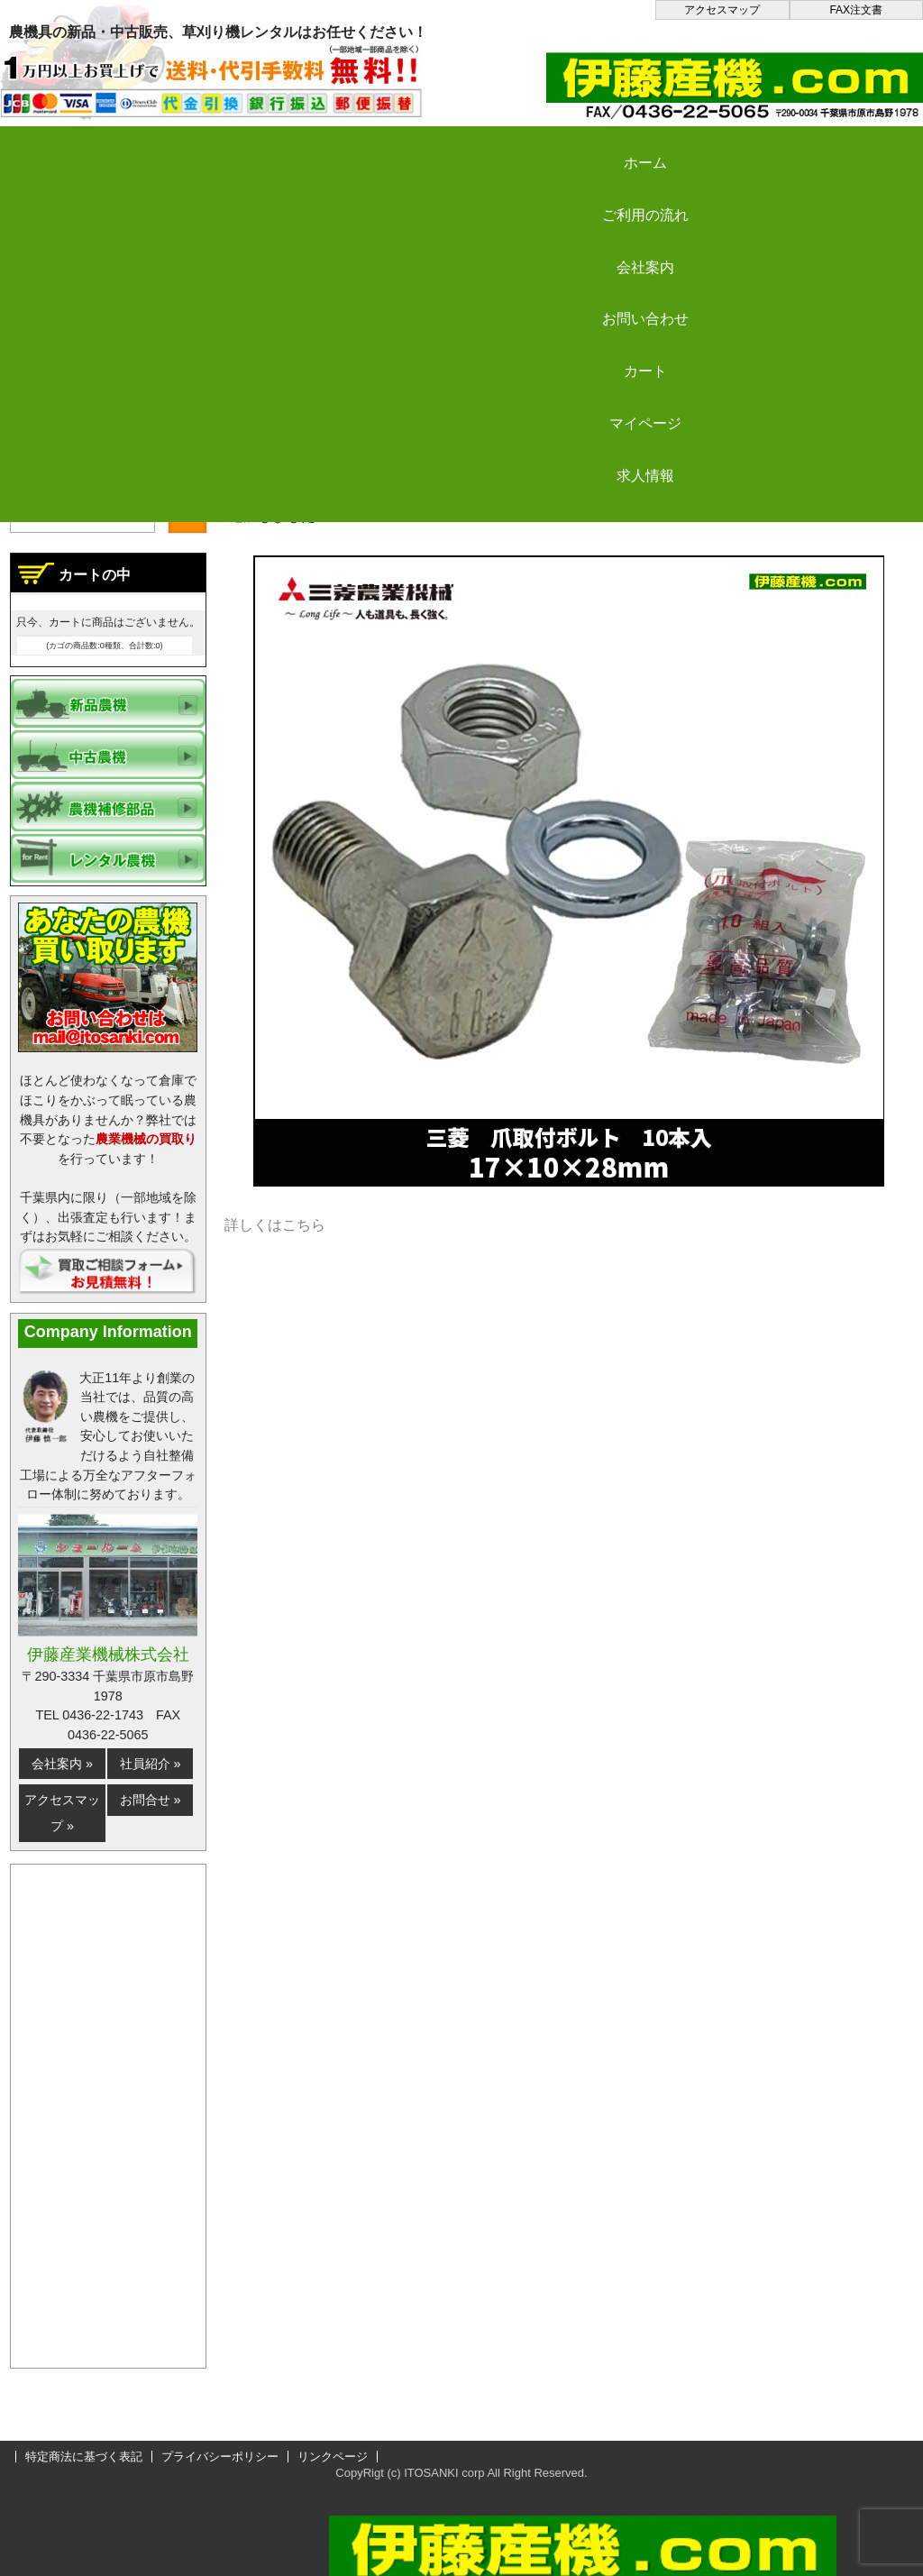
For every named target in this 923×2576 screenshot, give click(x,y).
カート (732, 147)
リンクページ (332, 2456)
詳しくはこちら (274, 1225)
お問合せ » (150, 1799)
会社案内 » (62, 1763)
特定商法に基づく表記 (83, 2456)
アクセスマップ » (62, 1812)
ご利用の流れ (243, 147)
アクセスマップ (722, 10)
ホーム (81, 147)
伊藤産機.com (273, 458)
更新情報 (373, 458)
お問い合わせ (568, 147)
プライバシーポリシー (220, 2456)
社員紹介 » (150, 1763)
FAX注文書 (855, 10)
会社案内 (406, 147)
